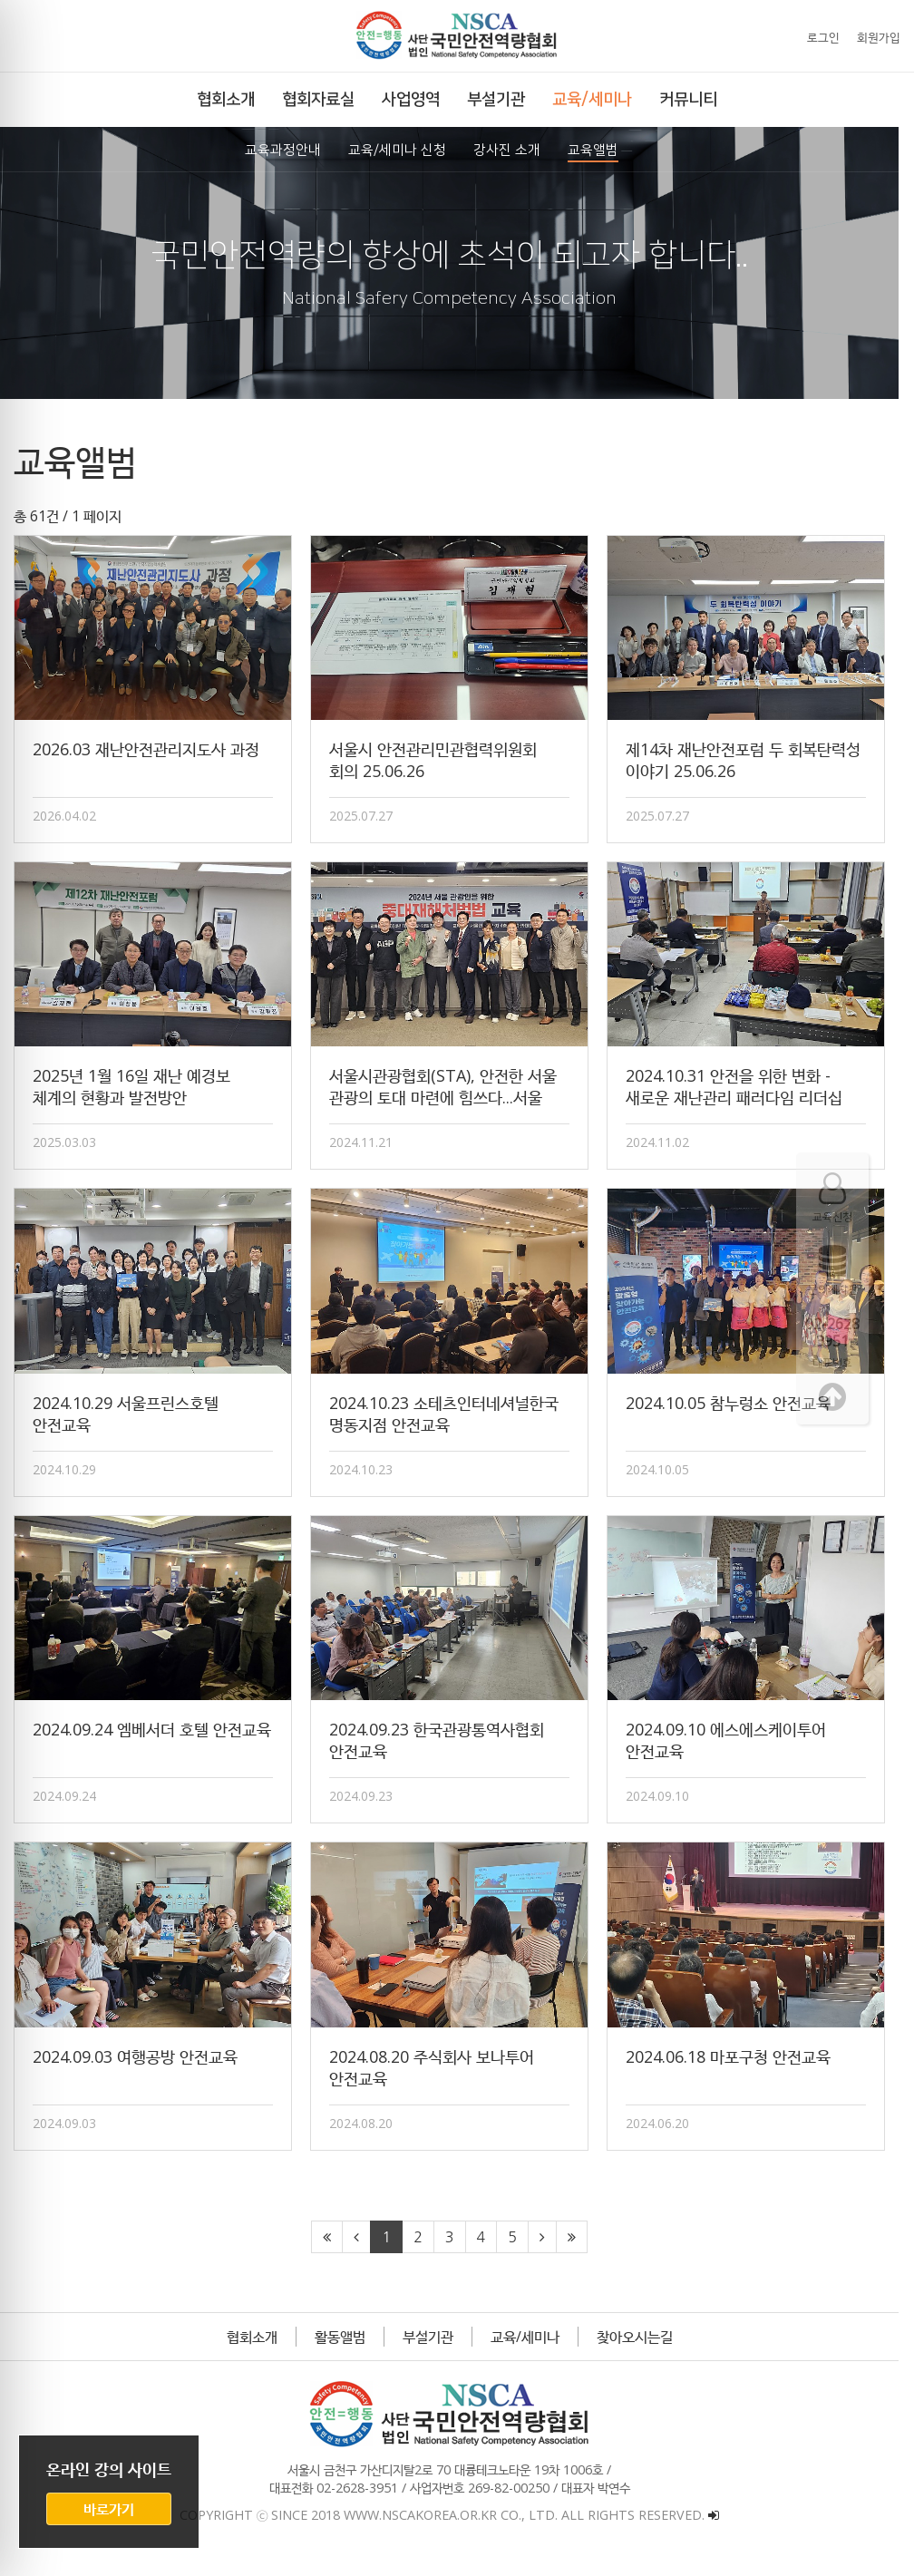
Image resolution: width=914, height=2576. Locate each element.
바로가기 (108, 2509)
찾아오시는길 (642, 2353)
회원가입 (878, 37)
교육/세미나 (532, 2353)
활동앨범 (347, 2353)
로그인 (823, 37)
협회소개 (259, 2353)
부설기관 (435, 2353)
